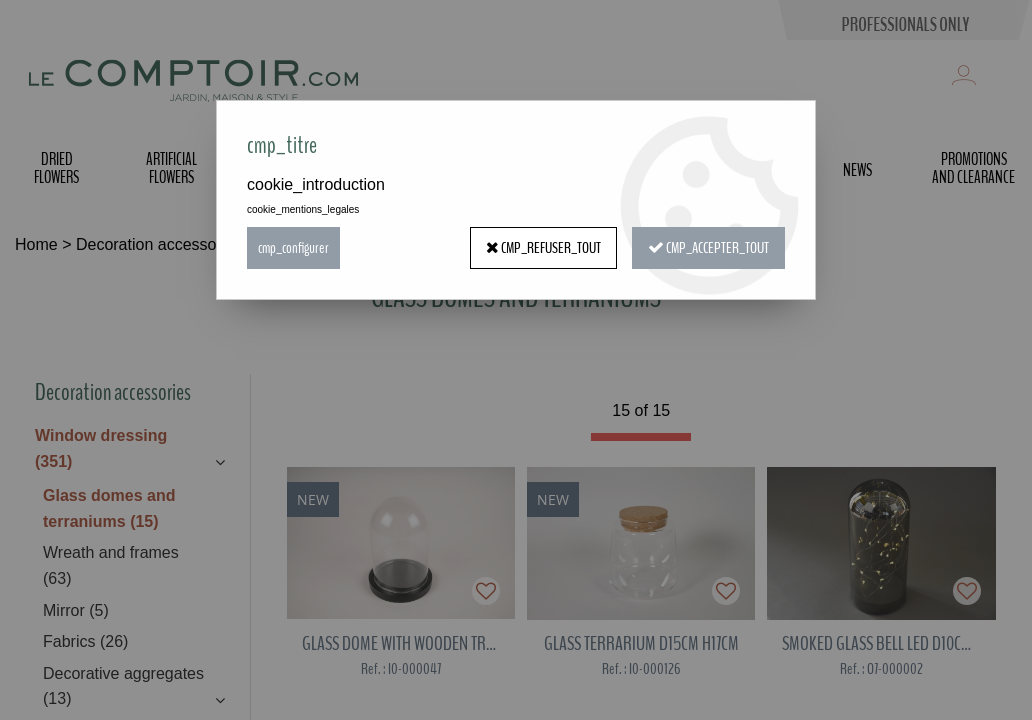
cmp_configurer (293, 248)
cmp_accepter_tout (708, 248)
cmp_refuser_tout (543, 248)
